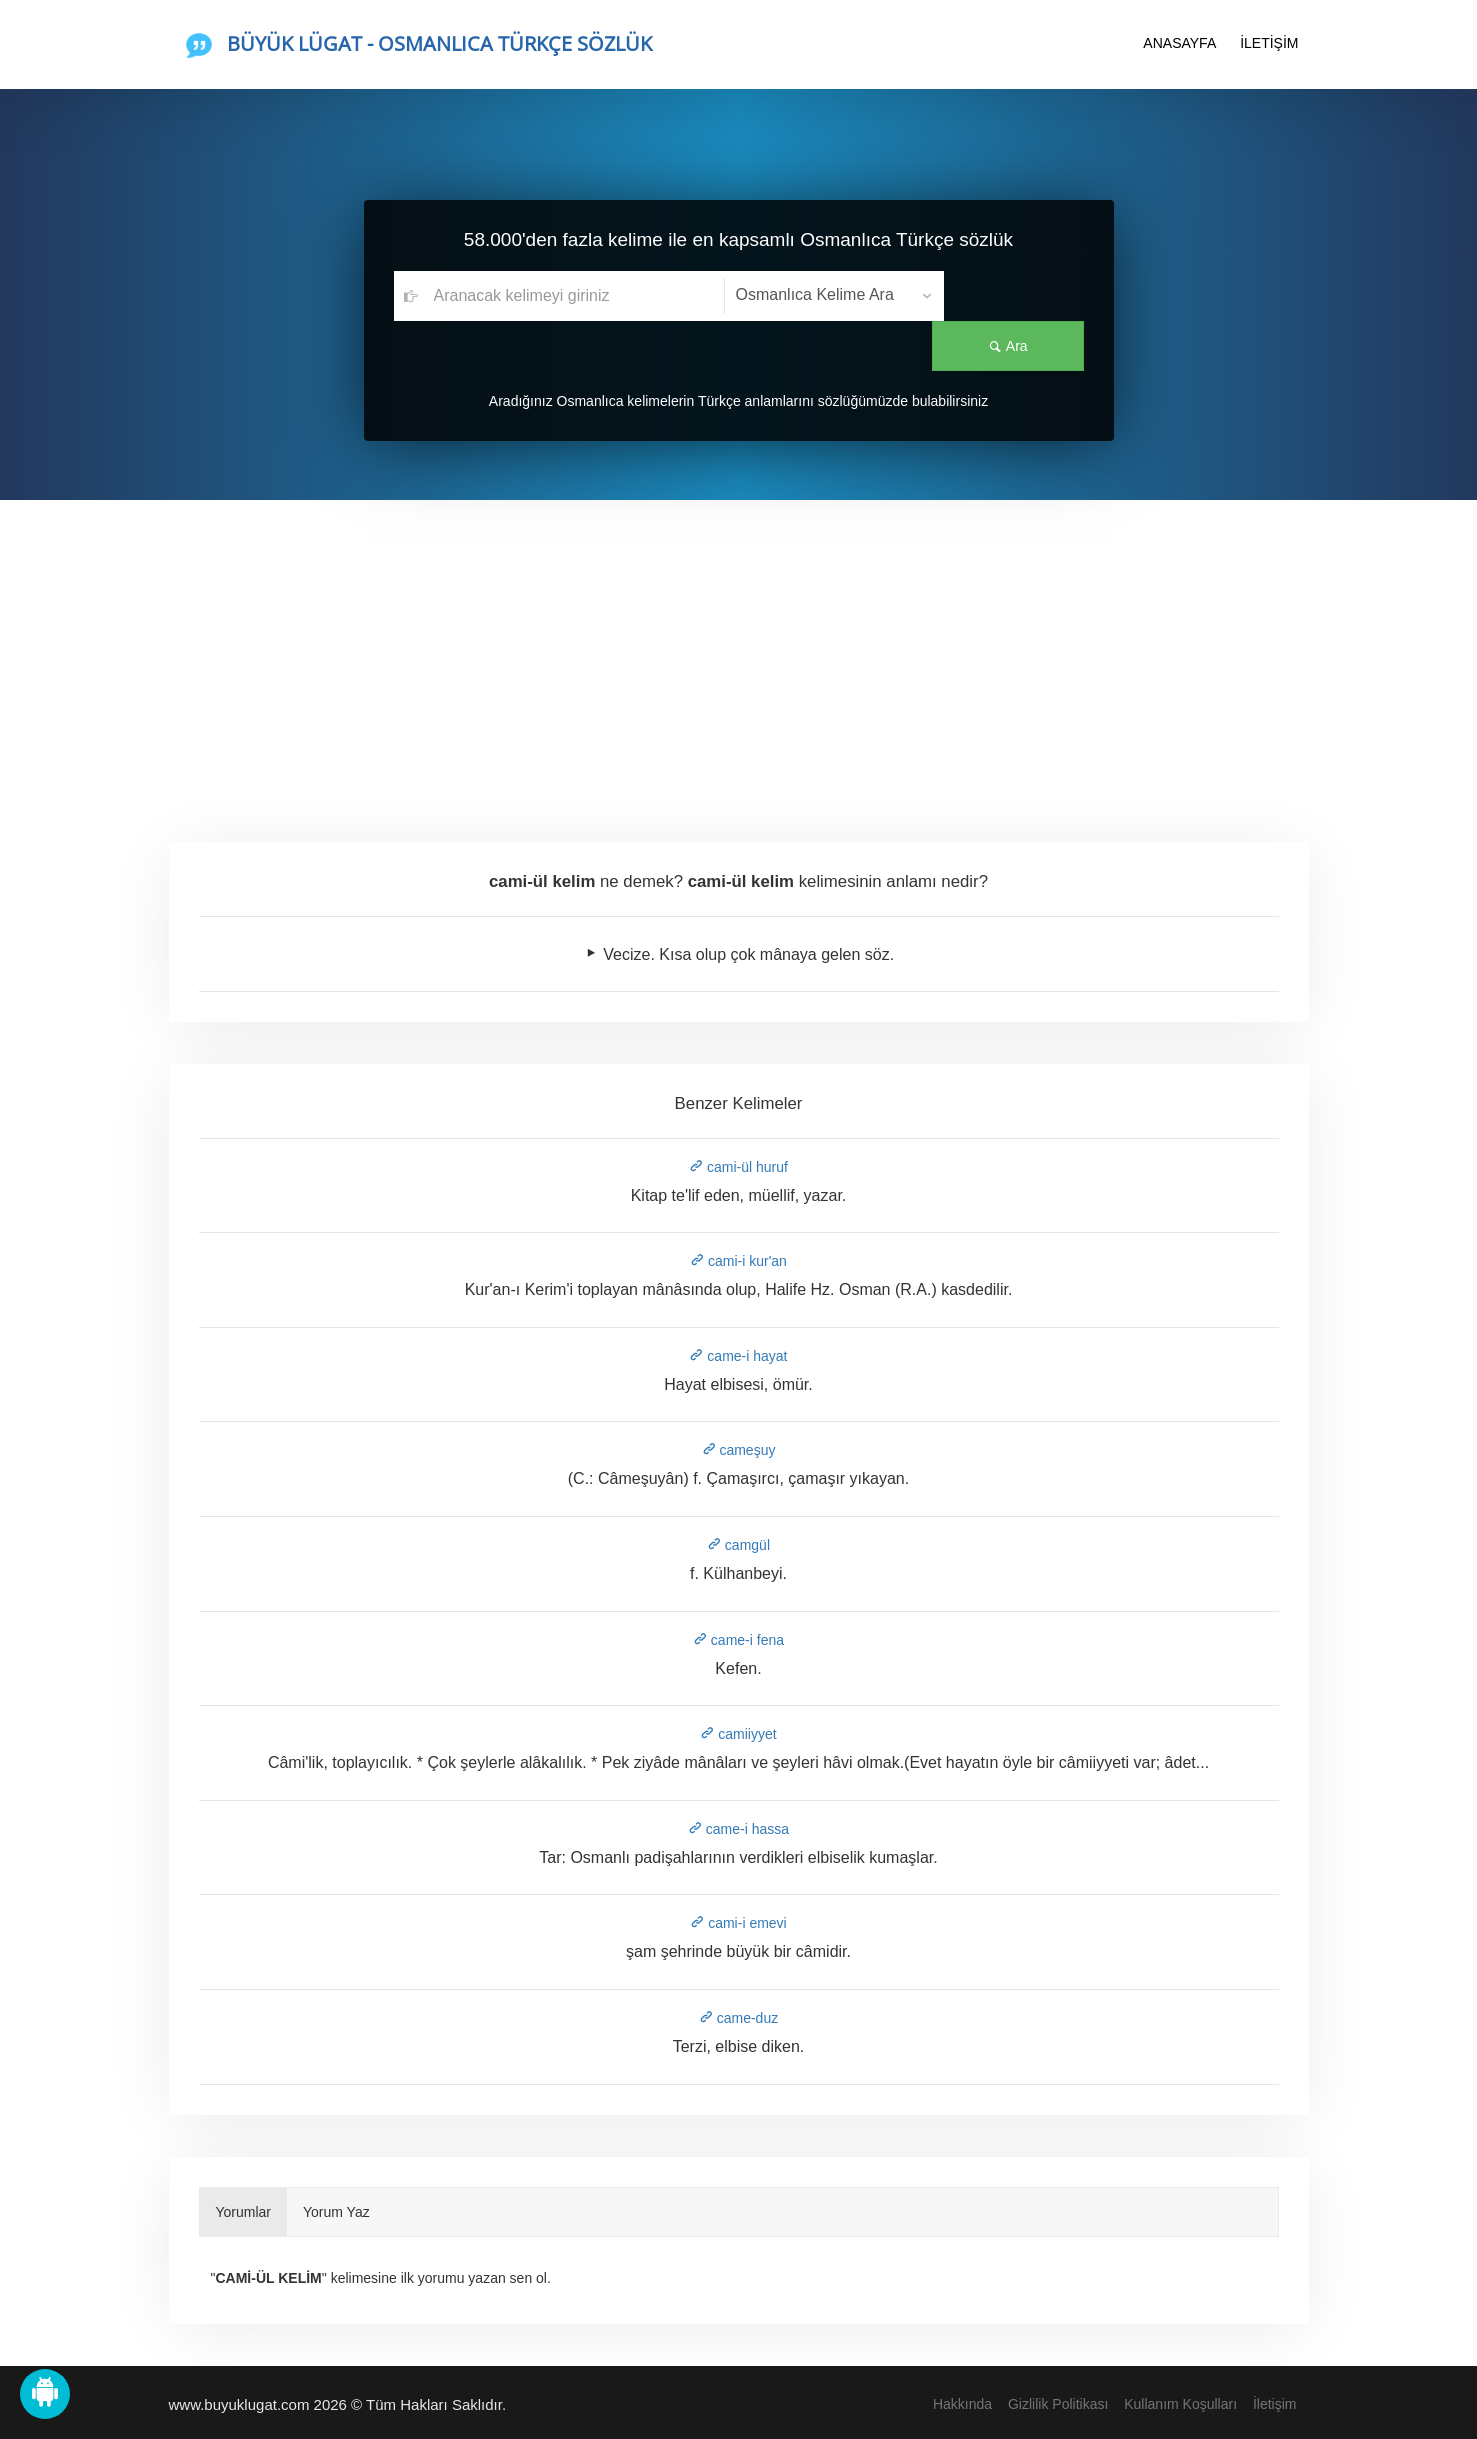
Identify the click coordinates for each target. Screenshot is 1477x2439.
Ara (1014, 296)
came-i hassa (738, 1829)
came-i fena (738, 1640)
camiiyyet (738, 1734)
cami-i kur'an (738, 1261)
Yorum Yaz (336, 2212)
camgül (738, 1545)
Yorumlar (244, 2212)
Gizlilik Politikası (1058, 2404)
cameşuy (739, 1450)
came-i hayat (738, 1356)
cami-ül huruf (738, 1167)
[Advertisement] (739, 650)
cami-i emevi (738, 1923)
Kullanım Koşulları (1180, 2404)
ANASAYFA (1179, 43)
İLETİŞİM (1269, 43)
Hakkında (962, 2404)
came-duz (738, 2018)
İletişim (1275, 2404)
